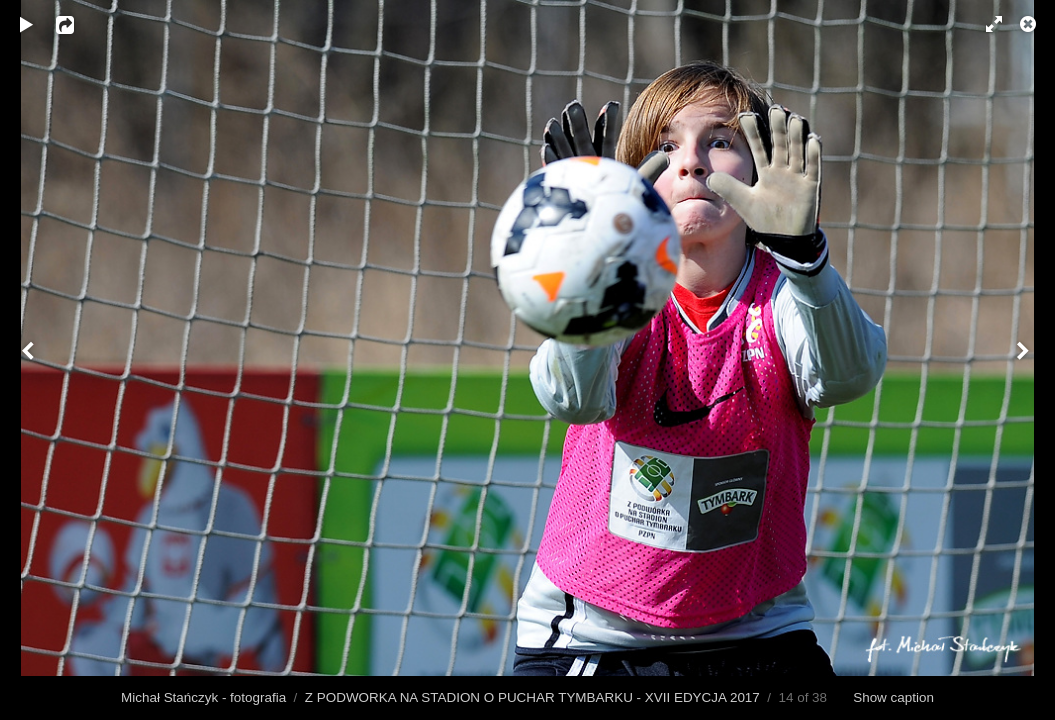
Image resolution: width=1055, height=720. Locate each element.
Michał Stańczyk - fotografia (203, 697)
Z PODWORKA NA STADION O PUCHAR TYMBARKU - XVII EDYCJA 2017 (532, 697)
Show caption (893, 697)
